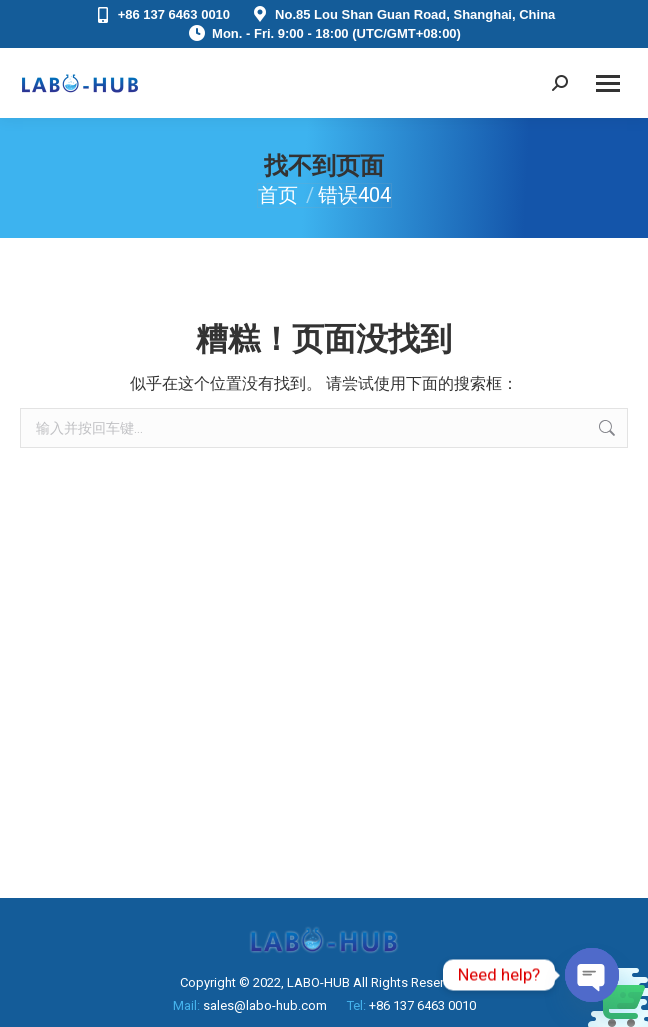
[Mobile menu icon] (608, 83)
